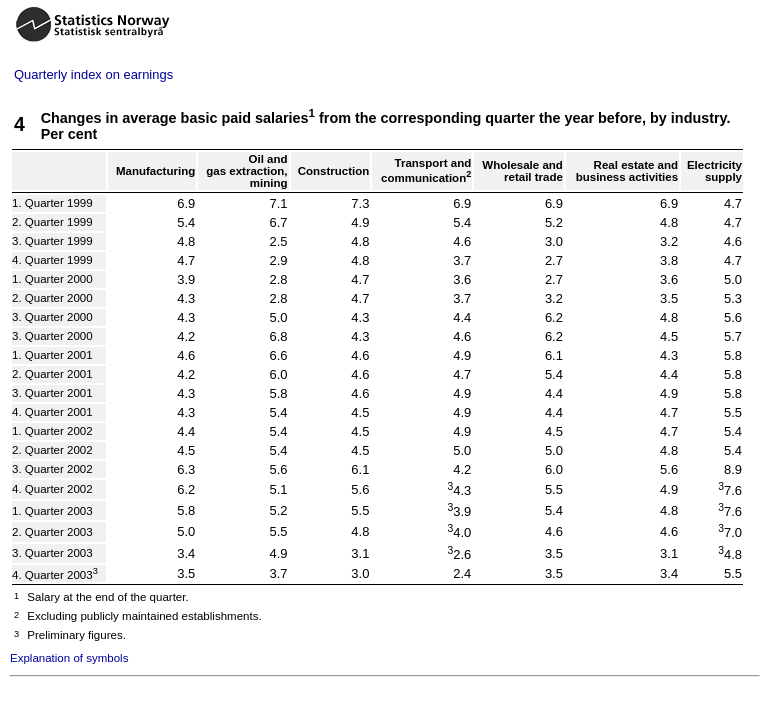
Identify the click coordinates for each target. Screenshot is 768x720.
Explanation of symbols (69, 658)
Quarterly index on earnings (93, 74)
